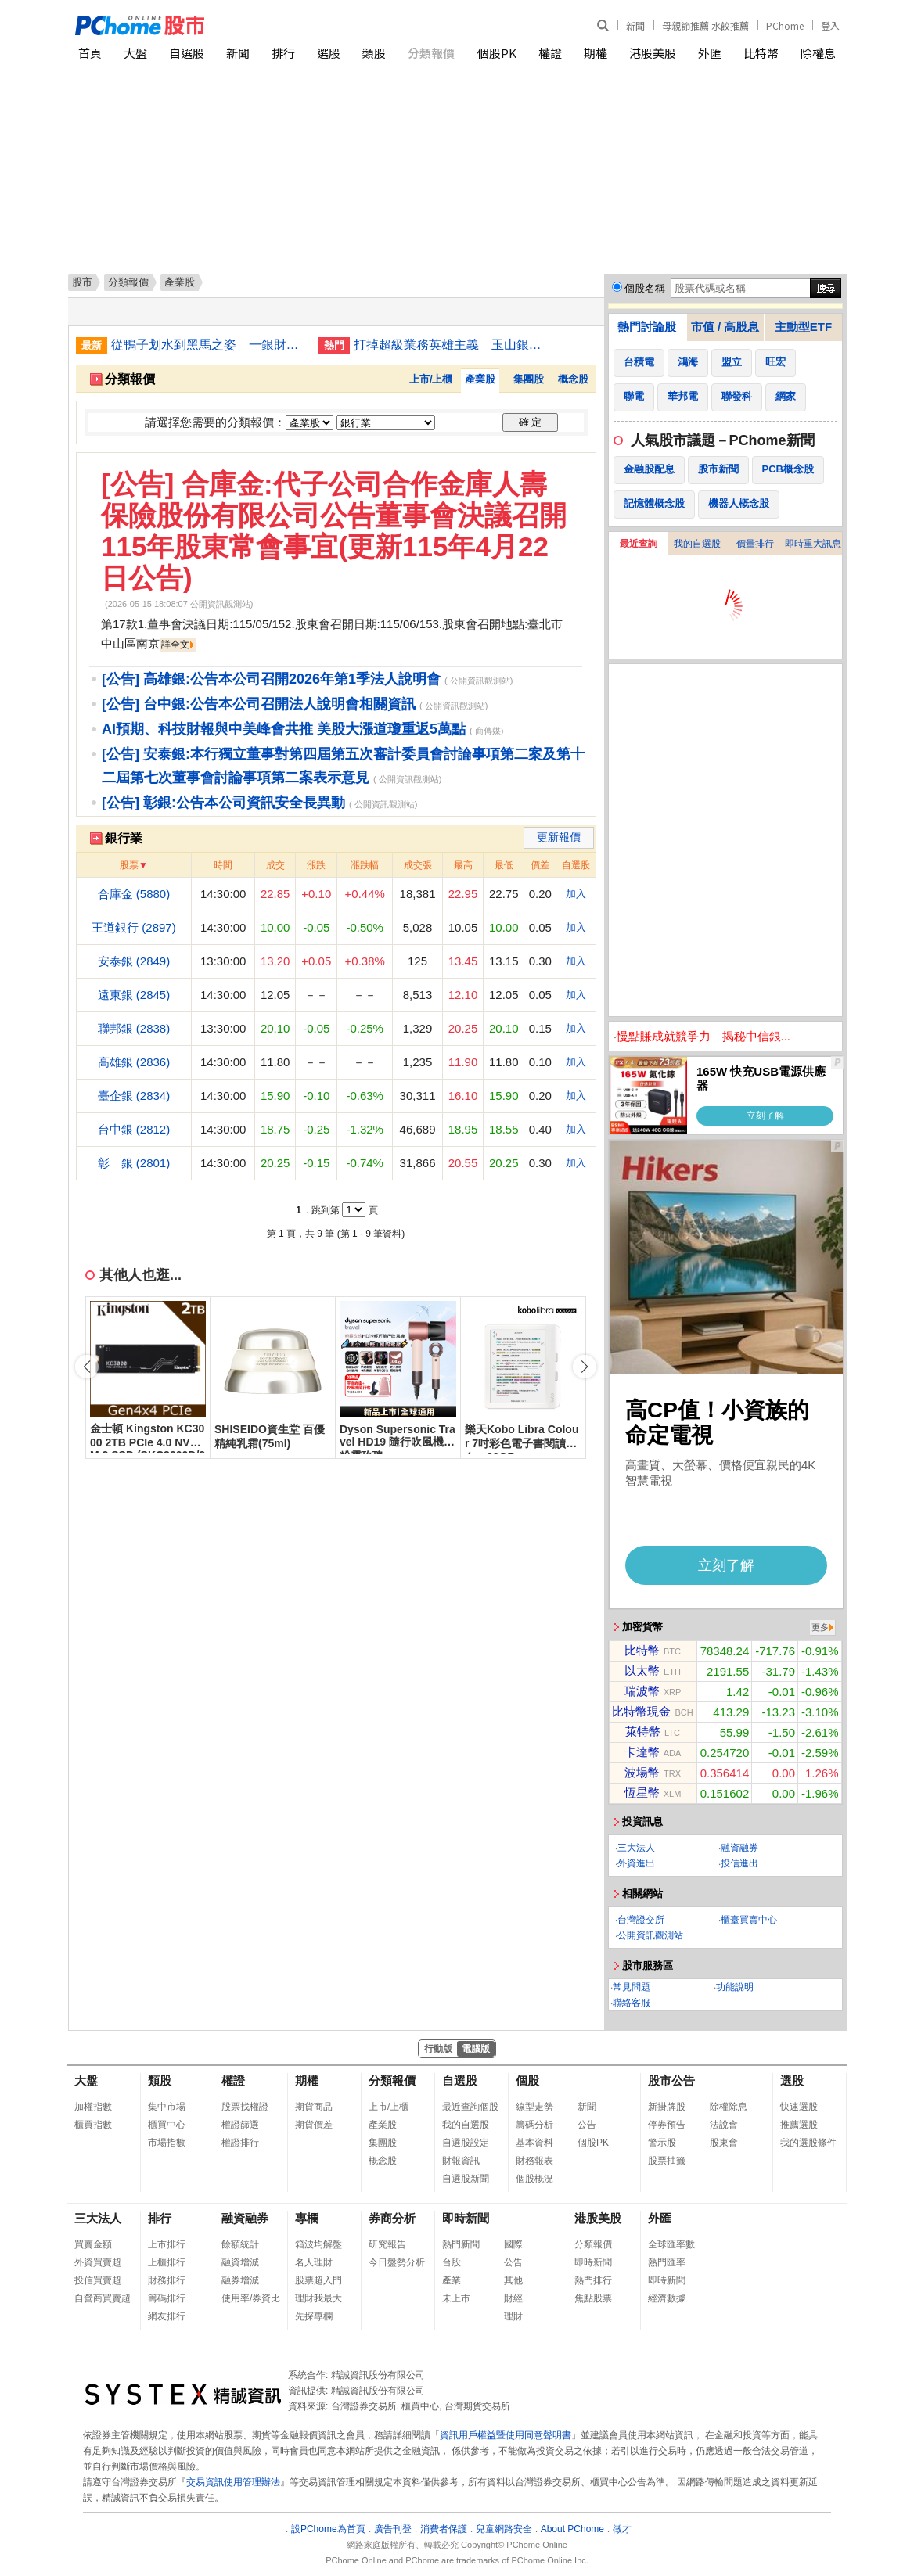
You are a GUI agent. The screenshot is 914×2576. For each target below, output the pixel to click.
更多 (820, 1627)
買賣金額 (93, 2244)
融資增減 (240, 2262)
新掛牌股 (667, 2106)
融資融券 (739, 1847)
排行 (283, 53)
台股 (451, 2262)
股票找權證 (244, 2106)
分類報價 (431, 53)
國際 (513, 2244)
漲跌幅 (365, 865)
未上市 (456, 2298)
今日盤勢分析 (397, 2262)
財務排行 (166, 2280)
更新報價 (559, 837)
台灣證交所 (640, 1919)
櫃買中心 (166, 2124)
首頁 (90, 53)
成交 (275, 865)
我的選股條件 (808, 2142)
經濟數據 (667, 2298)
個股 (527, 2080)
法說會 (724, 2124)
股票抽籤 (667, 2160)
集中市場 (166, 2106)
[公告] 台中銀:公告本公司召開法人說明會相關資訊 (259, 704)
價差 (540, 865)
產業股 (480, 379)
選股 (328, 53)
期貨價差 (314, 2124)
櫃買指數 (93, 2124)
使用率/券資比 (250, 2298)
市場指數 (166, 2142)
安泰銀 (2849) (134, 961)
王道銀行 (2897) (134, 927)
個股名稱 (644, 288)
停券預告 (667, 2124)
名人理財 (314, 2262)
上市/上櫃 (431, 379)
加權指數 (93, 2106)
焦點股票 (593, 2298)
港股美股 (652, 53)
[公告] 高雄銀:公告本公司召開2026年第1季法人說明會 (271, 679)
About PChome (572, 2529)
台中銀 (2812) (134, 1129)
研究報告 (387, 2244)
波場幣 (642, 1772)
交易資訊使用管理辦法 (233, 2482)
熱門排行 (593, 2280)
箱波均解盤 (318, 2244)
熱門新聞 (461, 2244)
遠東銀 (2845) (134, 994)
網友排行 (166, 2316)
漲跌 (316, 865)
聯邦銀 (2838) (134, 1028)
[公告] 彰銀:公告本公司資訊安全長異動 (223, 802)
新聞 (635, 25)
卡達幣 (642, 1752)
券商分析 (392, 2218)
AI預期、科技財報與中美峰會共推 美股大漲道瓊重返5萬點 (284, 729)
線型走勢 (534, 2106)
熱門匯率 (667, 2262)
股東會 (724, 2142)
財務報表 (534, 2160)
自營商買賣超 (102, 2298)
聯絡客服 (631, 2002)
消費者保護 (443, 2529)
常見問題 (631, 1986)
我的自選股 (697, 543)
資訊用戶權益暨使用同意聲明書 (505, 2435)
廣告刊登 (393, 2529)
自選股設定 (465, 2142)
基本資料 (534, 2142)
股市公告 (671, 2080)
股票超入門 (318, 2280)
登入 (830, 25)
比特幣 (761, 53)
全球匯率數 (671, 2244)
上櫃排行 (166, 2262)
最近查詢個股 (470, 2106)
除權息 (818, 53)
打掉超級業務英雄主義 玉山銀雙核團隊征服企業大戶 (451, 344)
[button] (584, 1366)
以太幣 (642, 1670)
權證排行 (240, 2142)
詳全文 (175, 644)
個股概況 (534, 2178)
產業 (451, 2280)
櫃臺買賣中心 (749, 1919)
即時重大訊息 (813, 543)
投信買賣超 (97, 2280)
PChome (785, 25)
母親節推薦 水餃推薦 (705, 25)
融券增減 (240, 2280)
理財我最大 (318, 2298)
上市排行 (166, 2244)
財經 (513, 2298)
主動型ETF (803, 326)
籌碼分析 (534, 2124)
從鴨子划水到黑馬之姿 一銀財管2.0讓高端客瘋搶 (209, 344)
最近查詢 (638, 543)
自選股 (186, 53)
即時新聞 (465, 2218)
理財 (513, 2316)
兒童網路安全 (504, 2529)
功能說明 (735, 1986)
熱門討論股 (646, 326)
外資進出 (636, 1863)
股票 (129, 865)
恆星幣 (642, 1792)
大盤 (135, 53)
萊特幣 (642, 1731)
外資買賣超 (97, 2262)
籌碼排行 (166, 2298)
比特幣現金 (641, 1711)
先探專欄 (314, 2316)
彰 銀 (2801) (134, 1162)
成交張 (418, 865)
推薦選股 (799, 2124)
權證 (550, 53)
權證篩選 (240, 2124)
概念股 (573, 379)
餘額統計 (240, 2244)
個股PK (496, 53)
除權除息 (728, 2106)
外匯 (709, 53)
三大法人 (636, 1847)
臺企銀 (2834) (134, 1095)
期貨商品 (314, 2106)
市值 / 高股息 (725, 326)
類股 (374, 53)
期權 (595, 53)
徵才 (622, 2529)
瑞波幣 (642, 1691)
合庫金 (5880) (134, 893)
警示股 (662, 2142)
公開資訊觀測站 (650, 1935)
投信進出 (739, 1863)
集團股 (528, 379)
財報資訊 (461, 2160)
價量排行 (755, 543)
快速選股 (799, 2106)
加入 (576, 894)
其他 (513, 2280)
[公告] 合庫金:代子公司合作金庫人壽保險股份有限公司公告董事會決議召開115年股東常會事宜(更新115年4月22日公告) (334, 531)
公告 (587, 2124)
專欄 (306, 2218)
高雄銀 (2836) (134, 1062)
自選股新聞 (465, 2178)
